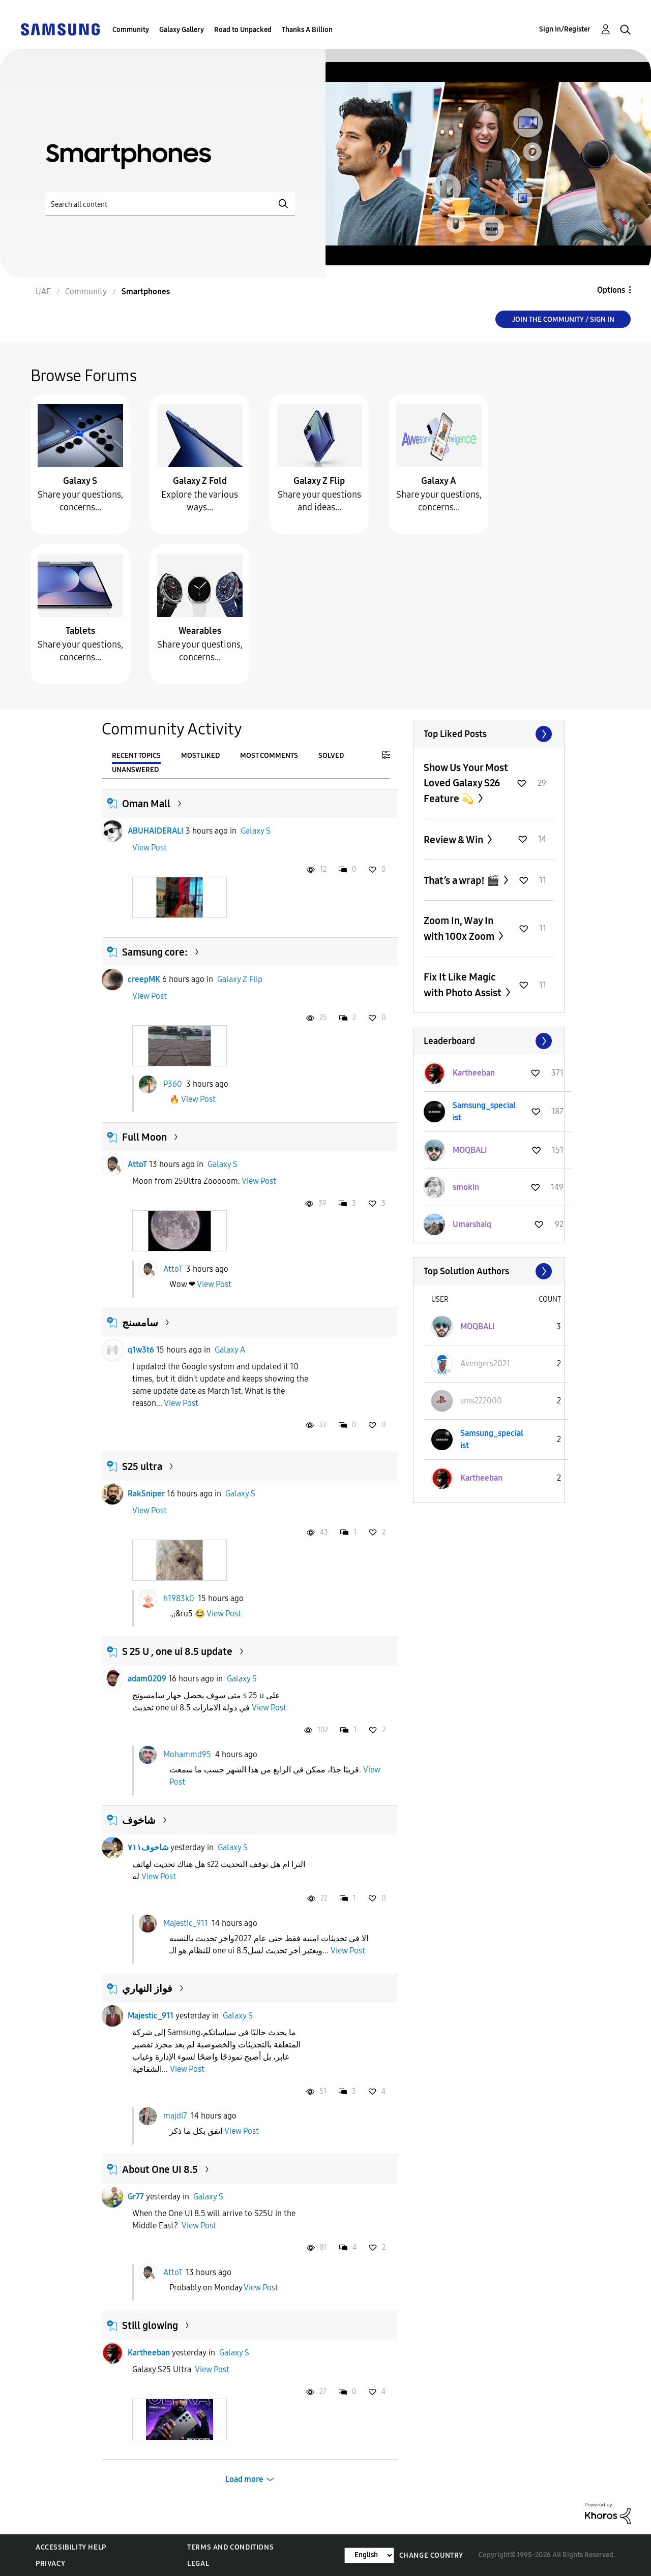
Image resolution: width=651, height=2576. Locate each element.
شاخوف (139, 1820)
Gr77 (136, 2196)
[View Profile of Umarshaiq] (472, 1224)
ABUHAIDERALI (156, 831)
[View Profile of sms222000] (481, 1400)
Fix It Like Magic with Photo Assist (464, 985)
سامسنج (140, 1322)
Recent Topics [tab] (136, 755)
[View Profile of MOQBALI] (470, 1150)
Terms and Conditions (230, 2547)
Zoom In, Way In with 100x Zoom (460, 928)
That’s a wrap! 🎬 (462, 880)
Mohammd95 (187, 1754)
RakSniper (146, 1493)
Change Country (431, 2555)
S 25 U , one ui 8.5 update (177, 1651)
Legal (198, 2563)
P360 (172, 1083)
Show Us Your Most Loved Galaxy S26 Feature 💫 (466, 783)
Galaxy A (438, 480)
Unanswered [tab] (135, 769)
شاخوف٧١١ (148, 1847)
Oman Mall (146, 804)
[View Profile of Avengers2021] (485, 1363)
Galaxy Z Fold (200, 480)
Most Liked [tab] (200, 755)
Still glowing (150, 2325)
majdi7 (175, 2116)
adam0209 (147, 1678)
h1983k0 (178, 1598)
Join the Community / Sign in (563, 319)
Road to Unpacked (243, 29)
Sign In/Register (564, 29)
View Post (149, 847)
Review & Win (454, 840)
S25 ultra (142, 1466)
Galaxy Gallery (181, 29)
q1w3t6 (141, 1350)
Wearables (200, 630)
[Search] (170, 204)
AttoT (137, 1164)
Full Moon (144, 1137)
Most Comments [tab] (269, 755)
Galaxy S (80, 480)
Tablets (80, 630)
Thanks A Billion (307, 29)
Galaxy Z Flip (319, 480)
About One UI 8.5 (160, 2169)
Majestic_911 (185, 1923)
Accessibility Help (71, 2547)
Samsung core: (155, 952)
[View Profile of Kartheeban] (474, 1073)
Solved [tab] (331, 755)
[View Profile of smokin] (466, 1187)
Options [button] (611, 290)
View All (488, 734)
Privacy (50, 2563)
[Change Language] (369, 2555)
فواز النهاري (147, 1988)
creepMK (144, 979)
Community (130, 29)
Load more (244, 2479)
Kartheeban (149, 2352)
